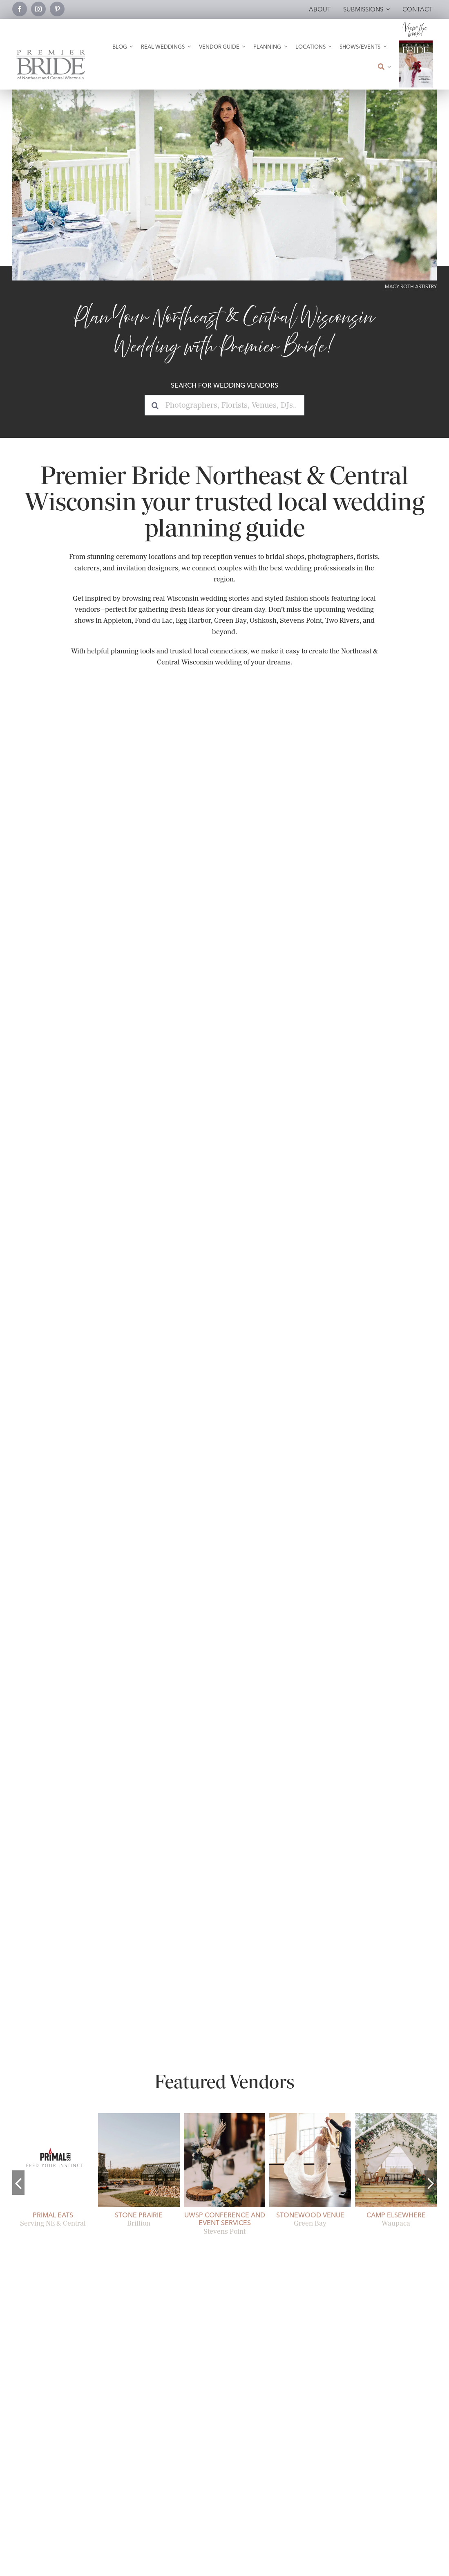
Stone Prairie (139, 2215)
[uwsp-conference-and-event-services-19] (225, 2116)
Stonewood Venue (310, 2215)
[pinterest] (57, 9)
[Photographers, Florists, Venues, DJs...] (224, 405)
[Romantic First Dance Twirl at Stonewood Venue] (310, 2116)
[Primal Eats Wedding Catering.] (53, 2116)
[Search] (155, 405)
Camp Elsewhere (396, 2215)
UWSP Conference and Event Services (224, 2219)
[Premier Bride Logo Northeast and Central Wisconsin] (50, 53)
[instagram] (38, 9)
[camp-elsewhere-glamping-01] (396, 2116)
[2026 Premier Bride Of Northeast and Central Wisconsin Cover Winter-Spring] (416, 43)
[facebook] (19, 9)
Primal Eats (53, 2215)
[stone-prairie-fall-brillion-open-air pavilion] (139, 2116)
